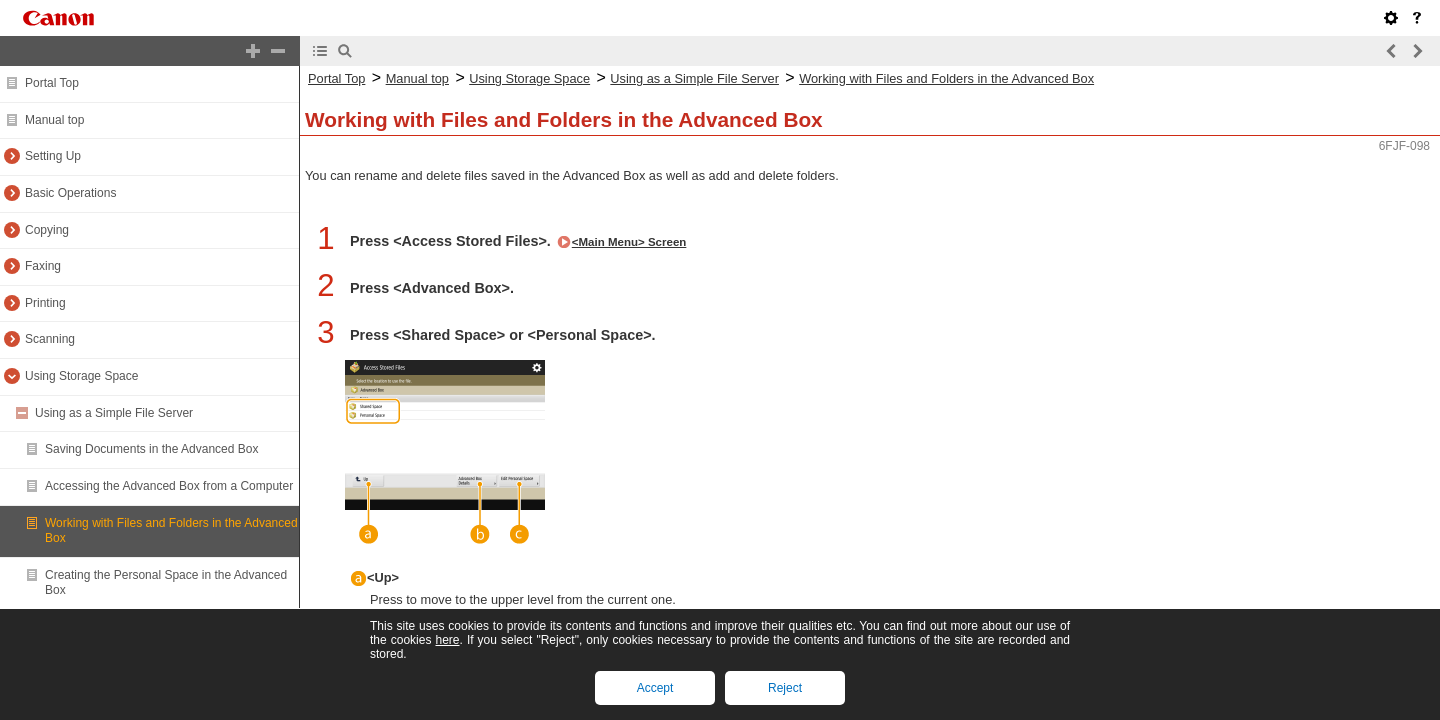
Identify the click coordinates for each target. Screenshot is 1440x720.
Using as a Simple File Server (114, 413)
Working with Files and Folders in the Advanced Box (946, 78)
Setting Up (53, 156)
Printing (45, 303)
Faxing (43, 266)
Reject (785, 688)
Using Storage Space (81, 376)
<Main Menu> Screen (629, 242)
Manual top (54, 120)
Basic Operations (70, 193)
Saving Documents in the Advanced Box (151, 449)
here (447, 640)
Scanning (50, 339)
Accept (655, 688)
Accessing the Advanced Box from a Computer (169, 486)
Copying (47, 230)
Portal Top (52, 83)
